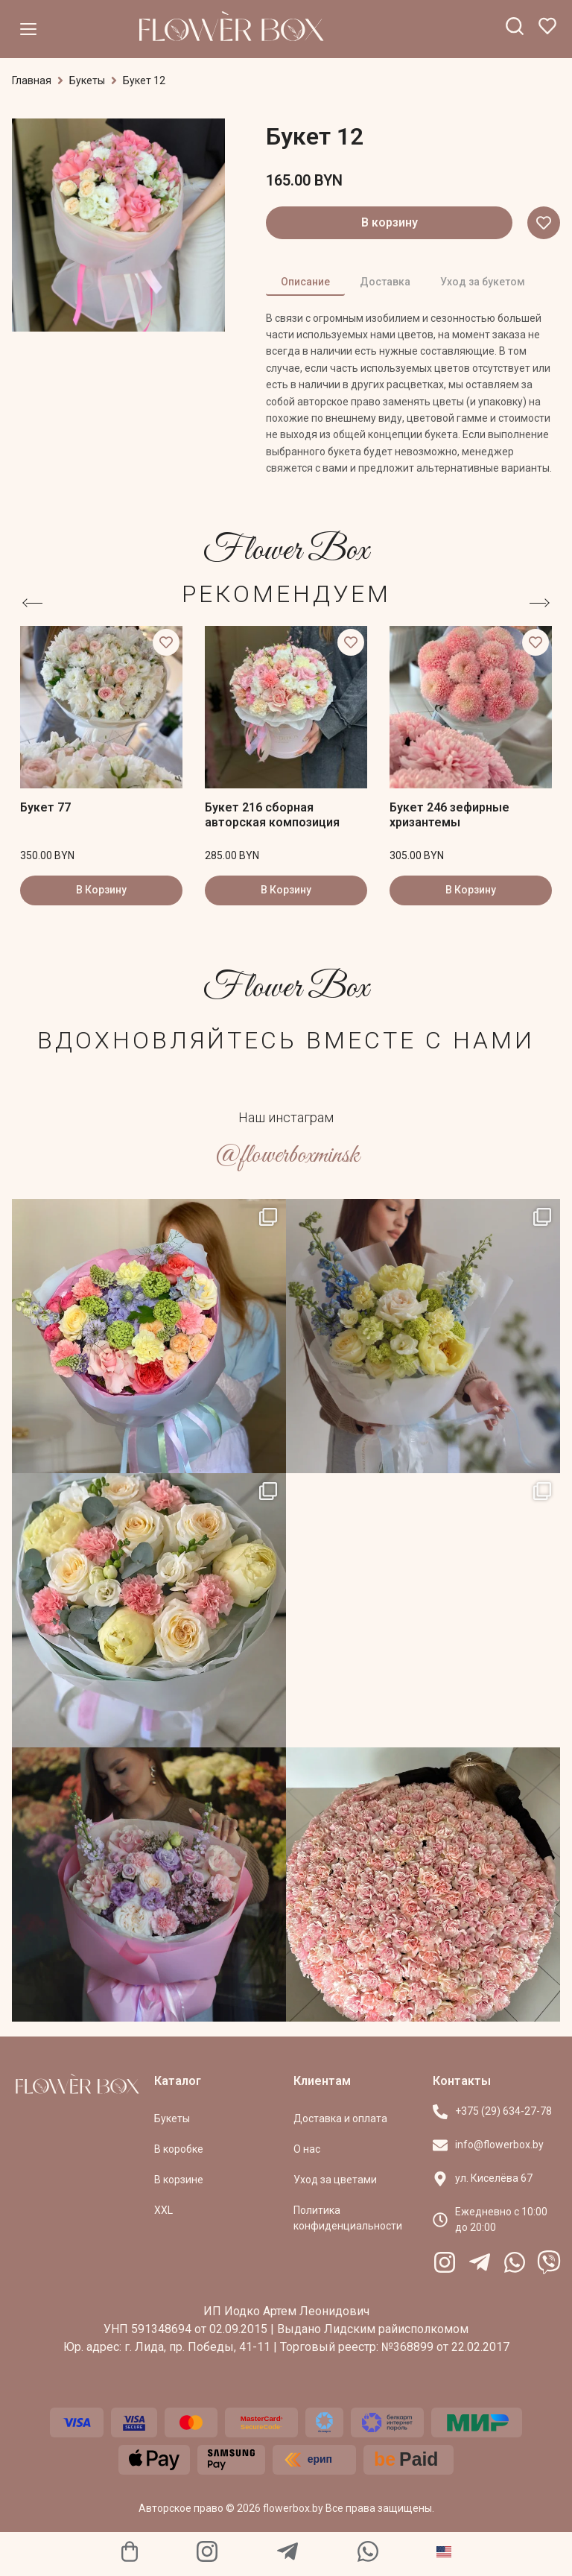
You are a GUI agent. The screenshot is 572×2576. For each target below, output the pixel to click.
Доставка (385, 282)
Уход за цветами (335, 2180)
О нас (306, 2149)
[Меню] (28, 29)
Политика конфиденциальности (347, 2218)
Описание (305, 282)
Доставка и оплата (340, 2118)
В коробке (178, 2149)
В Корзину (101, 890)
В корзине (178, 2180)
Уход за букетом (482, 282)
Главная (31, 80)
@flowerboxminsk (286, 1155)
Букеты (87, 80)
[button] (543, 222)
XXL (163, 2210)
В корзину (389, 222)
